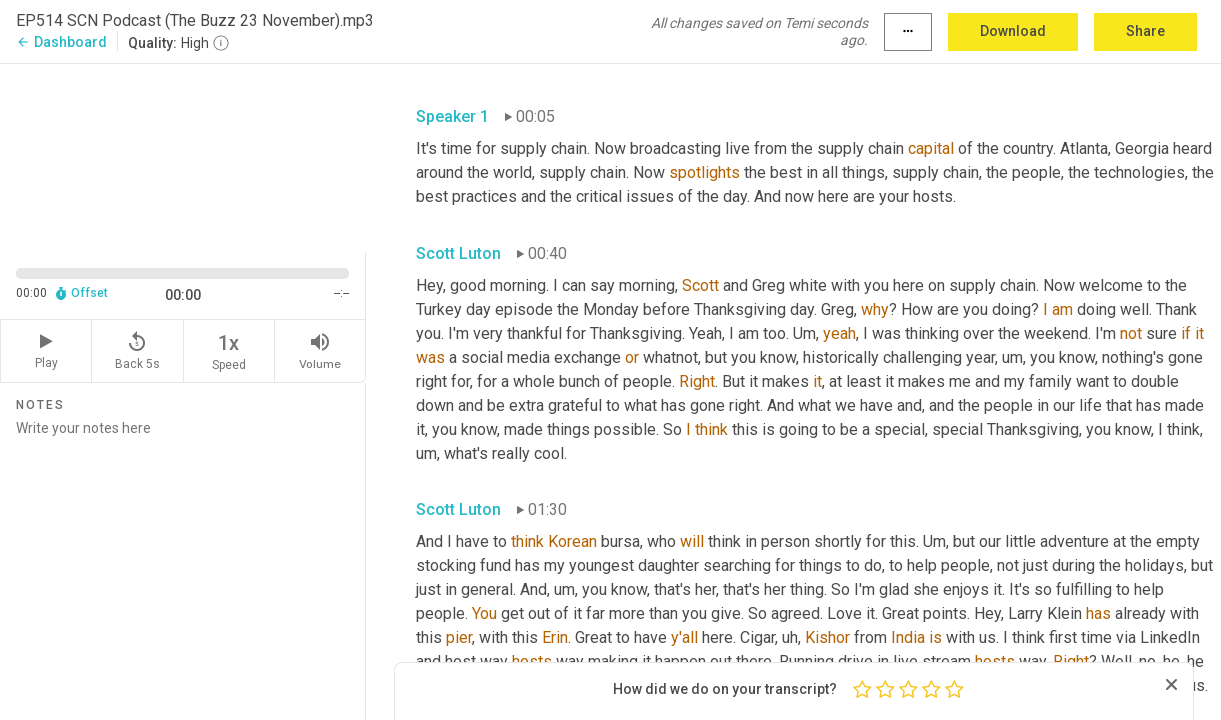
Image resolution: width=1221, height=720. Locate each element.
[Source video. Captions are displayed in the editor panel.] (183, 155)
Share (1145, 31)
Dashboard (61, 42)
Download (1013, 31)
